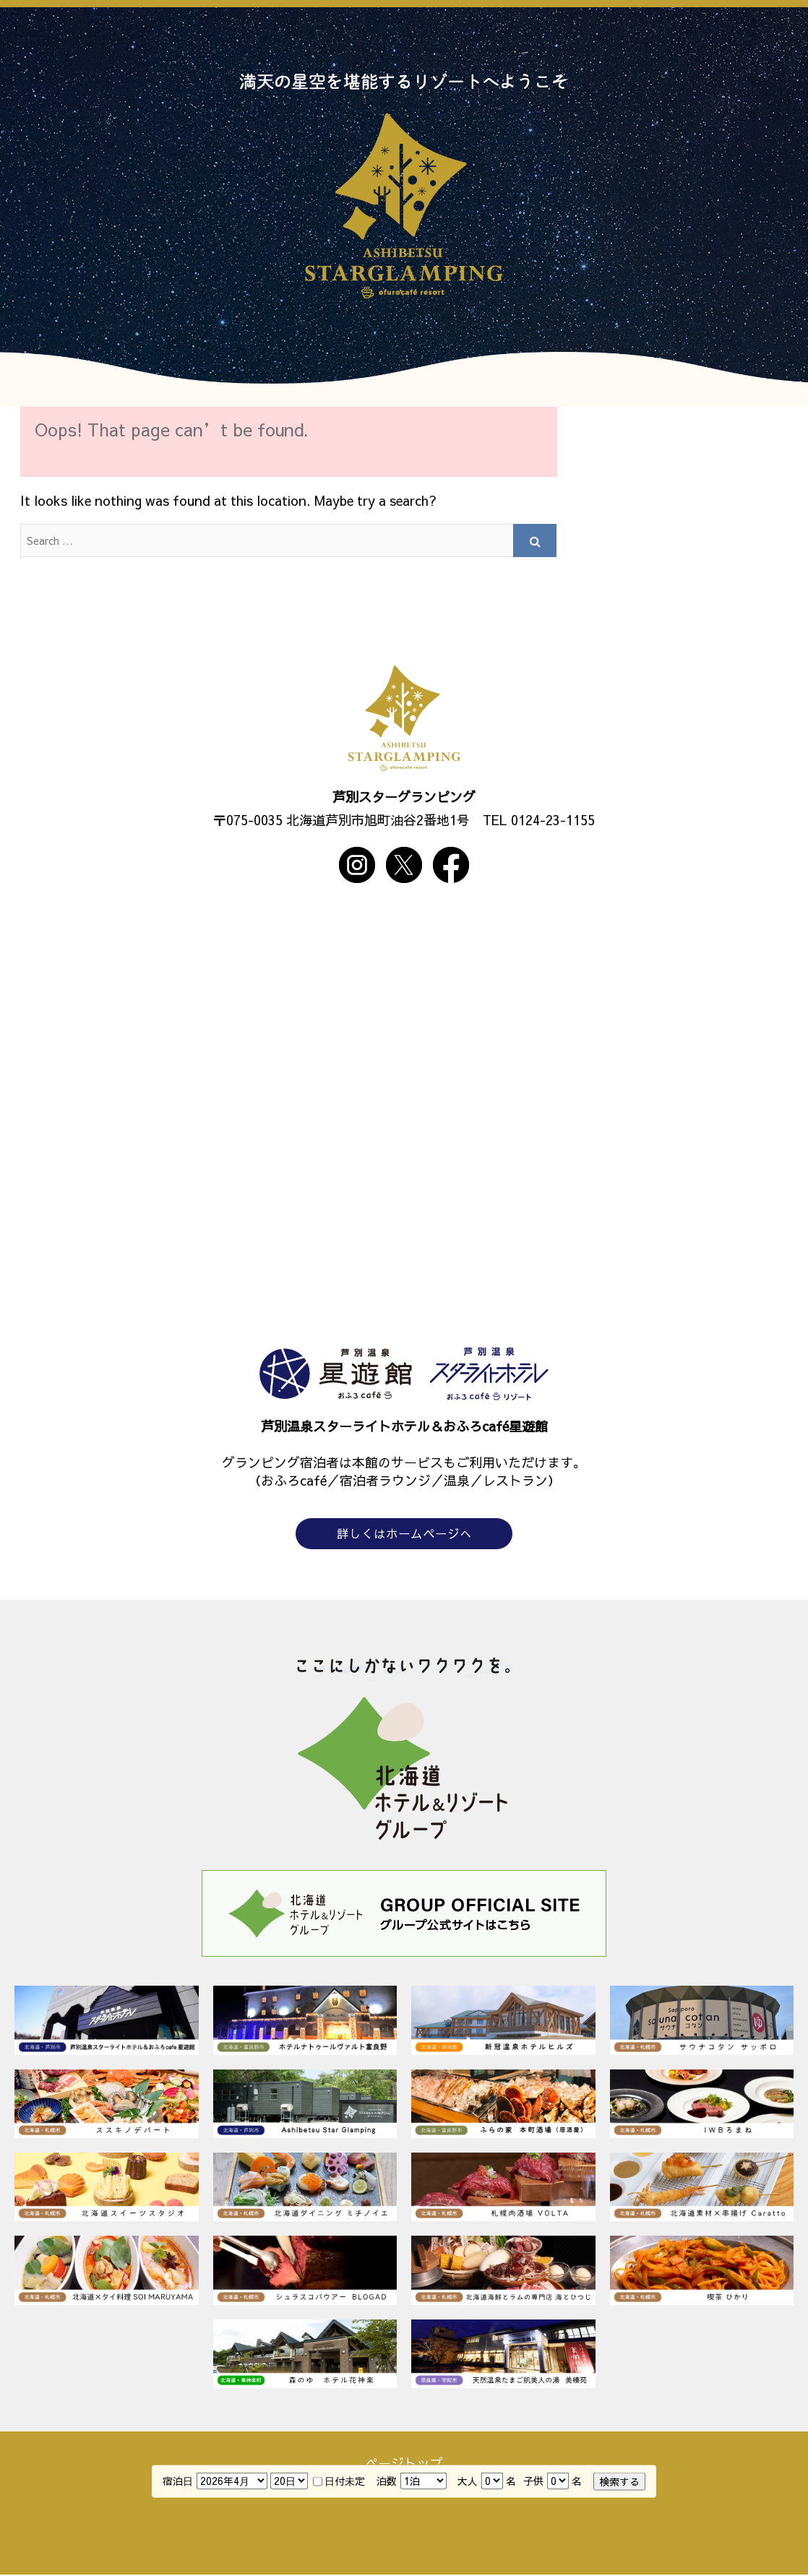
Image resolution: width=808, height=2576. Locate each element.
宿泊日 (178, 2480)
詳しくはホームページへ (404, 1534)
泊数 (387, 2480)
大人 (467, 2480)
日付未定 (339, 2480)
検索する (619, 2481)
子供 (533, 2480)
